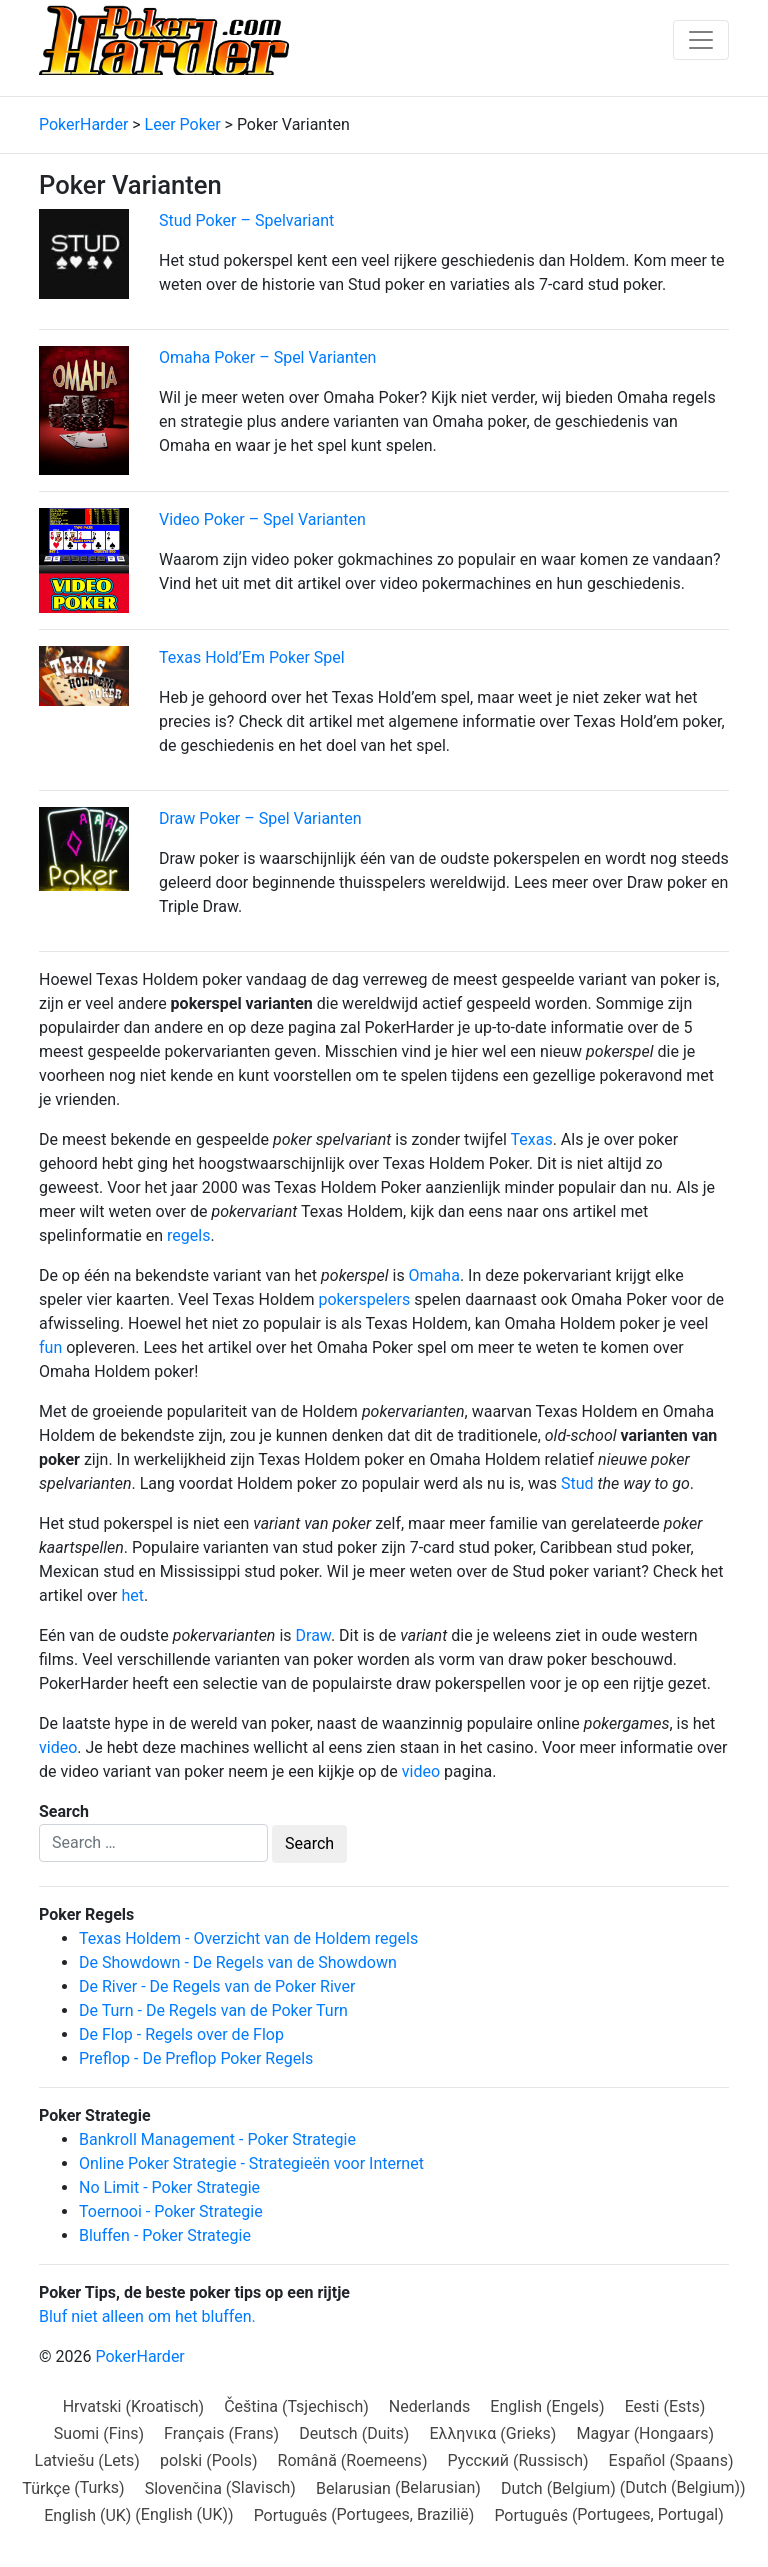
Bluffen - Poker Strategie (165, 2235)
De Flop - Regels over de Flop (181, 2034)
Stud (577, 1483)
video (58, 1747)
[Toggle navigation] (701, 40)
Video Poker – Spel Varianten (262, 519)
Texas (532, 1139)
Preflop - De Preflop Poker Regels (196, 2058)
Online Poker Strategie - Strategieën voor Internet (251, 2163)
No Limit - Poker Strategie (169, 2187)
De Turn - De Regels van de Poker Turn (213, 2010)
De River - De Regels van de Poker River (217, 1986)
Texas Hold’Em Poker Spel (252, 657)
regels (188, 1235)
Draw (313, 1635)
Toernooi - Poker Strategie (171, 2211)
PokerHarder (139, 2356)
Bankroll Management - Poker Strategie (217, 2139)
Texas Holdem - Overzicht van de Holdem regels (248, 1938)
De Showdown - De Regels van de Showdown (238, 1962)
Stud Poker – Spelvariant (246, 220)
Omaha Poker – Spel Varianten (267, 357)
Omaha (434, 1275)
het (132, 1595)
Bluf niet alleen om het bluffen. (147, 2316)
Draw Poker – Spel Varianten (260, 818)
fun (50, 1347)
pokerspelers (365, 1299)
